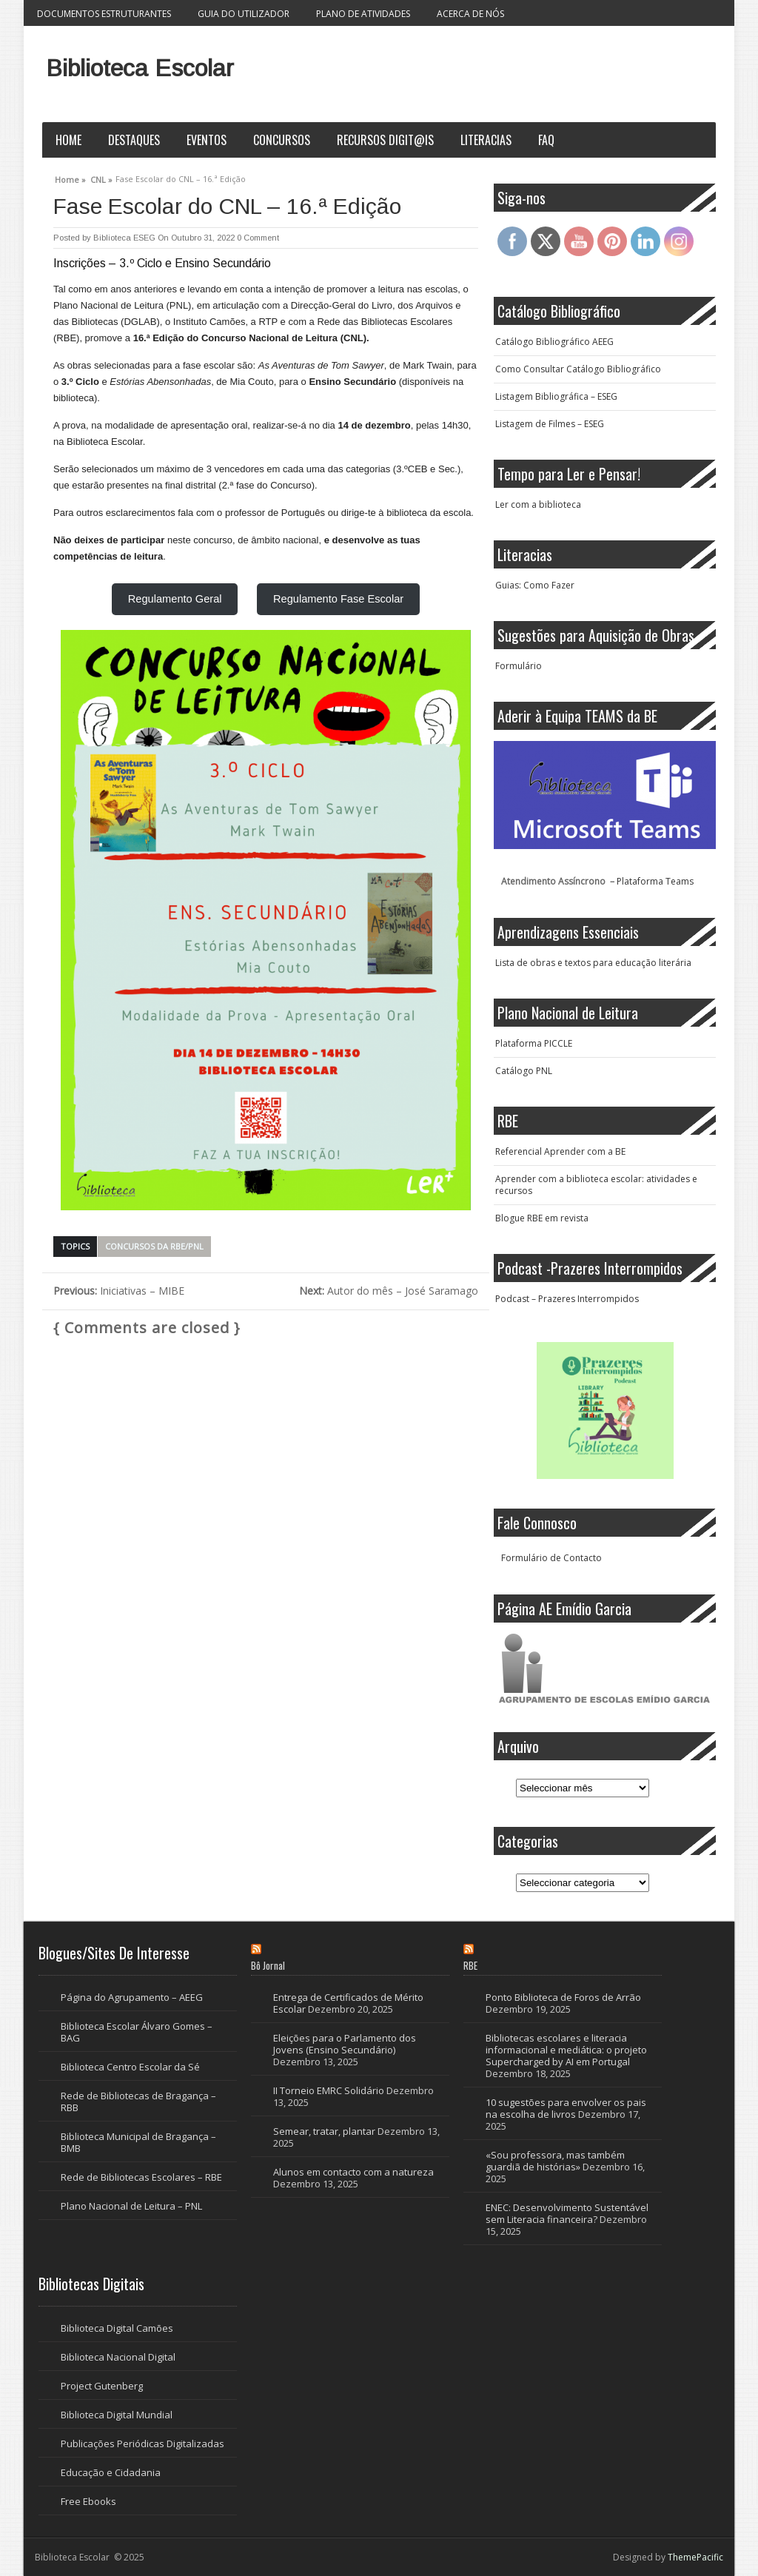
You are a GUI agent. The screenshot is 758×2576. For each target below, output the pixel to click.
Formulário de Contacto (551, 1558)
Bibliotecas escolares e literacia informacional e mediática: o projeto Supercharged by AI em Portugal (566, 2049)
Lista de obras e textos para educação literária (593, 962)
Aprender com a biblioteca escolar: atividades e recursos (596, 1185)
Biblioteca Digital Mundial (116, 2414)
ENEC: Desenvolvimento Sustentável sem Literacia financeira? (567, 2213)
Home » (70, 177)
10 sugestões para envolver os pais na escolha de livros (566, 2108)
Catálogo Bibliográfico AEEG (554, 341)
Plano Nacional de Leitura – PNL (131, 2206)
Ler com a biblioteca (538, 504)
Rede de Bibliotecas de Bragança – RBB (138, 2101)
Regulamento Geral (175, 599)
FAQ (546, 140)
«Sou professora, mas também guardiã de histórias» (555, 2160)
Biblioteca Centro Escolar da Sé (130, 2066)
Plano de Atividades (363, 13)
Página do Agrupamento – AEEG (132, 1997)
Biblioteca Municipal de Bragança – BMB (138, 2142)
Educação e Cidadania (111, 2472)
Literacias (486, 140)
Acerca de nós (470, 13)
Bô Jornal (268, 1965)
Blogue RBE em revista (541, 1218)
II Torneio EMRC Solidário (328, 2090)
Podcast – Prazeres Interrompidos (567, 1298)
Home (68, 140)
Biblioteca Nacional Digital (118, 2357)
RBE (470, 1965)
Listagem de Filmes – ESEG (549, 423)
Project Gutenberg (102, 2385)
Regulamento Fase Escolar (338, 599)
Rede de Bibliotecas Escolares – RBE (141, 2177)
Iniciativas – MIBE (118, 1291)
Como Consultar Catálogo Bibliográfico (578, 369)
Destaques (134, 140)
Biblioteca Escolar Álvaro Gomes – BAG (136, 2032)
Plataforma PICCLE (533, 1043)
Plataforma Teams (655, 881)
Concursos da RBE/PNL (154, 1246)
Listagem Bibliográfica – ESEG (556, 396)
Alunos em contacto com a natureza (353, 2171)
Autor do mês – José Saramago (388, 1291)
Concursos (281, 140)
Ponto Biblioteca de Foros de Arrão (563, 1997)
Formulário (518, 666)
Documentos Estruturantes (104, 13)
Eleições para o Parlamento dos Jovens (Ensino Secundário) (344, 2043)
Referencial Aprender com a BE (560, 1151)
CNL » (101, 177)
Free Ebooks (88, 2501)
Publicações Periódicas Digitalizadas (142, 2443)
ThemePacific (695, 2557)
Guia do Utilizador (243, 13)
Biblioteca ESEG (124, 237)
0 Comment (258, 237)
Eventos (207, 140)
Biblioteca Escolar (140, 68)
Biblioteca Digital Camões (117, 2328)
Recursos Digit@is (385, 140)
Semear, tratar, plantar (324, 2131)
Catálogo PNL (523, 1070)
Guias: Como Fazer (534, 585)
